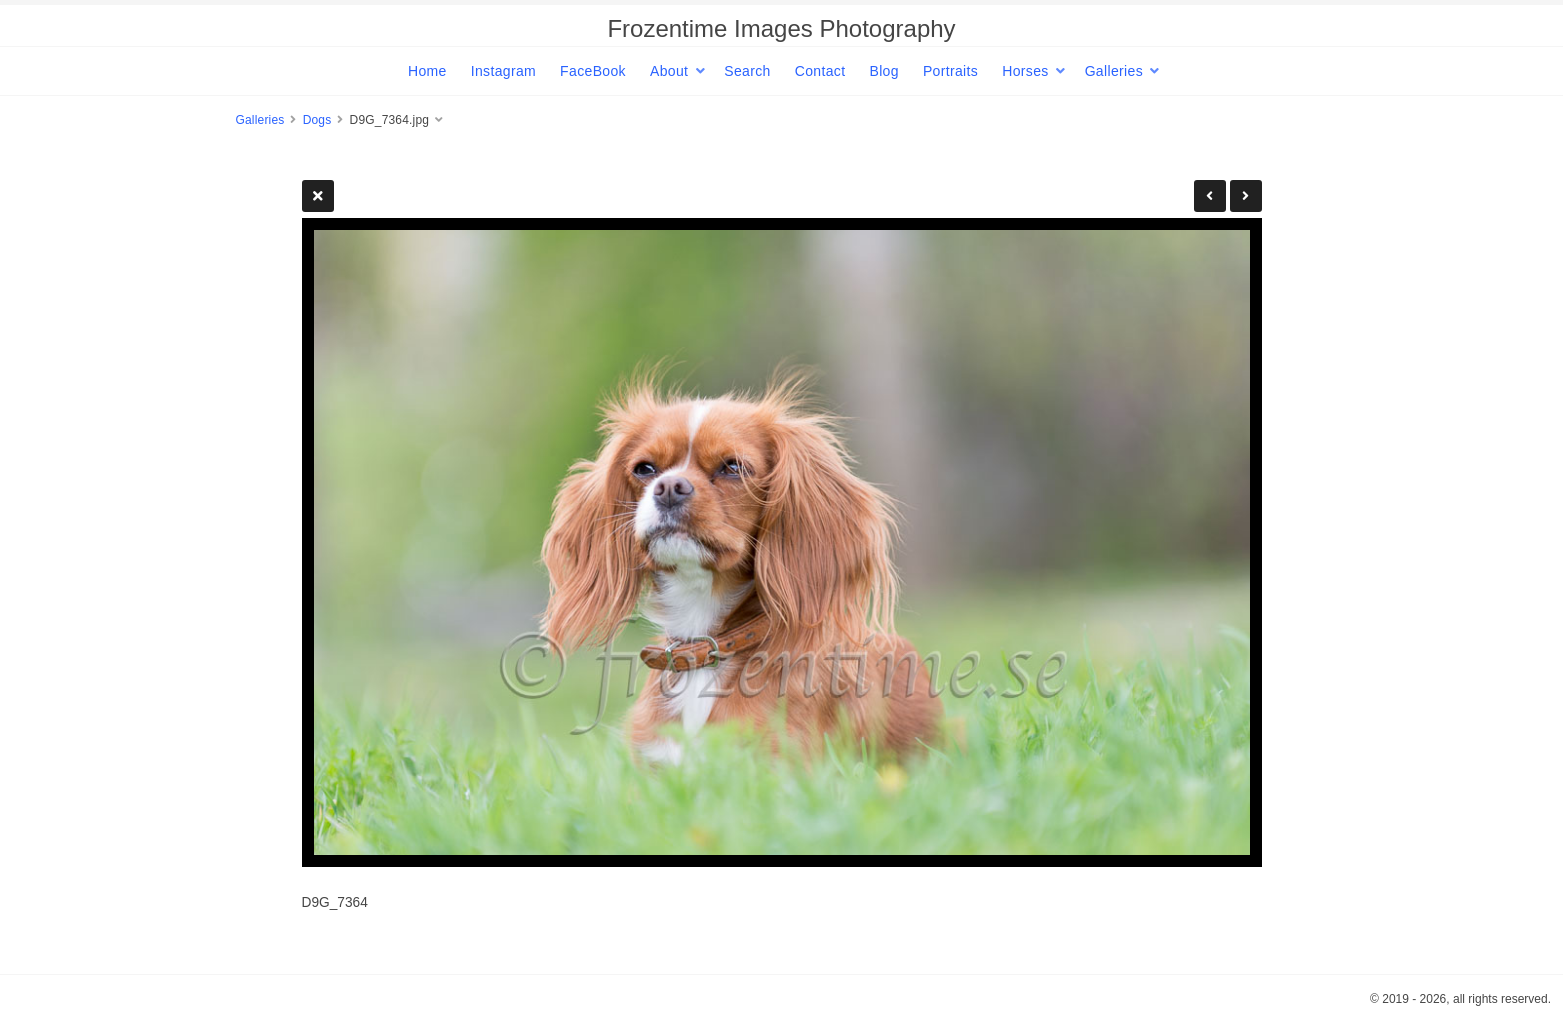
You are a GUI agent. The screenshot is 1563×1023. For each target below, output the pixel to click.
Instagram (503, 71)
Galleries (1114, 71)
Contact (820, 71)
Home (427, 71)
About (669, 71)
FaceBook (593, 71)
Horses (1025, 71)
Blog (883, 71)
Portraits (950, 71)
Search (747, 71)
